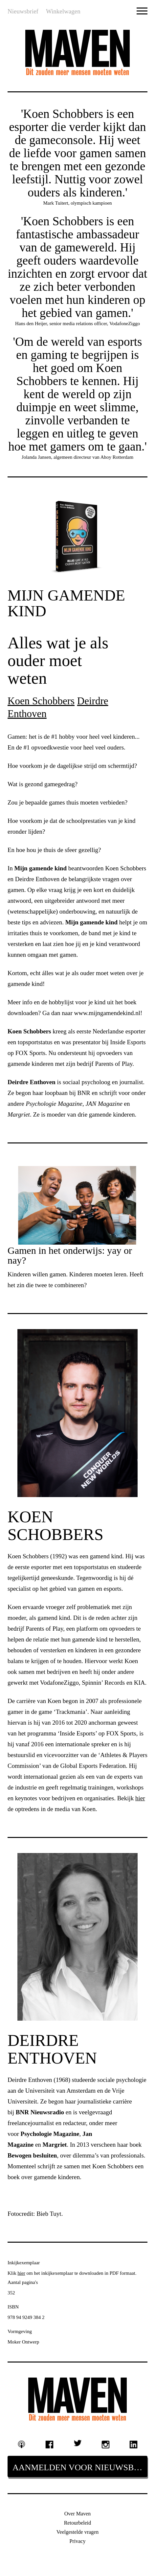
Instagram (105, 2444)
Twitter (77, 2443)
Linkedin (134, 2444)
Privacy (78, 2541)
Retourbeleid (77, 2523)
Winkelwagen (63, 11)
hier (21, 2273)
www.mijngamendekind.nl (107, 1013)
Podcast (21, 2444)
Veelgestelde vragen (77, 2532)
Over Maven (77, 2513)
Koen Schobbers (41, 701)
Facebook (50, 2444)
